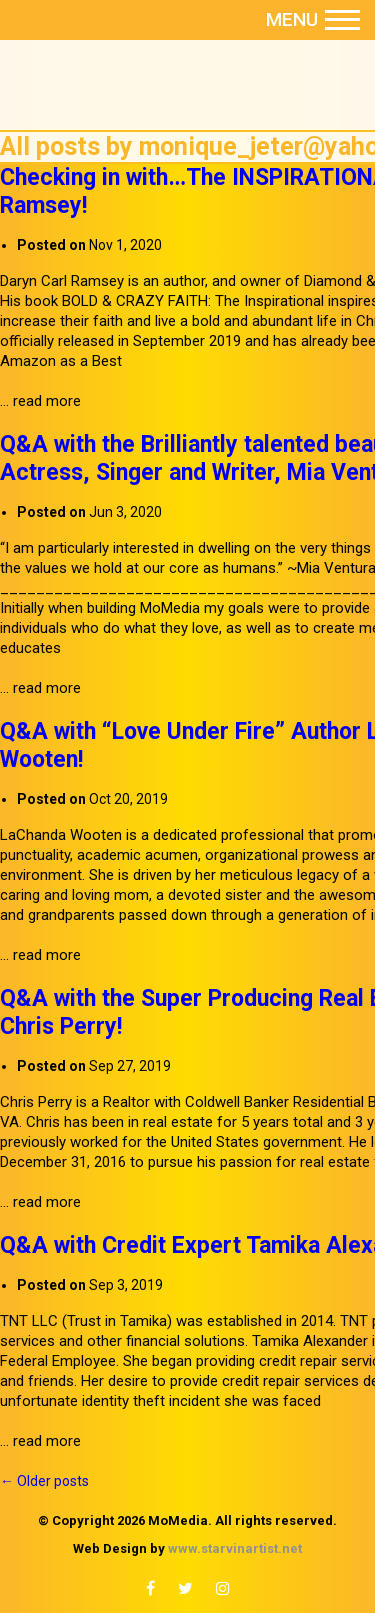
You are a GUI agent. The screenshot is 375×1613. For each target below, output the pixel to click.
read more (47, 401)
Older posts (44, 1481)
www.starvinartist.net (235, 1548)
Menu (313, 19)
